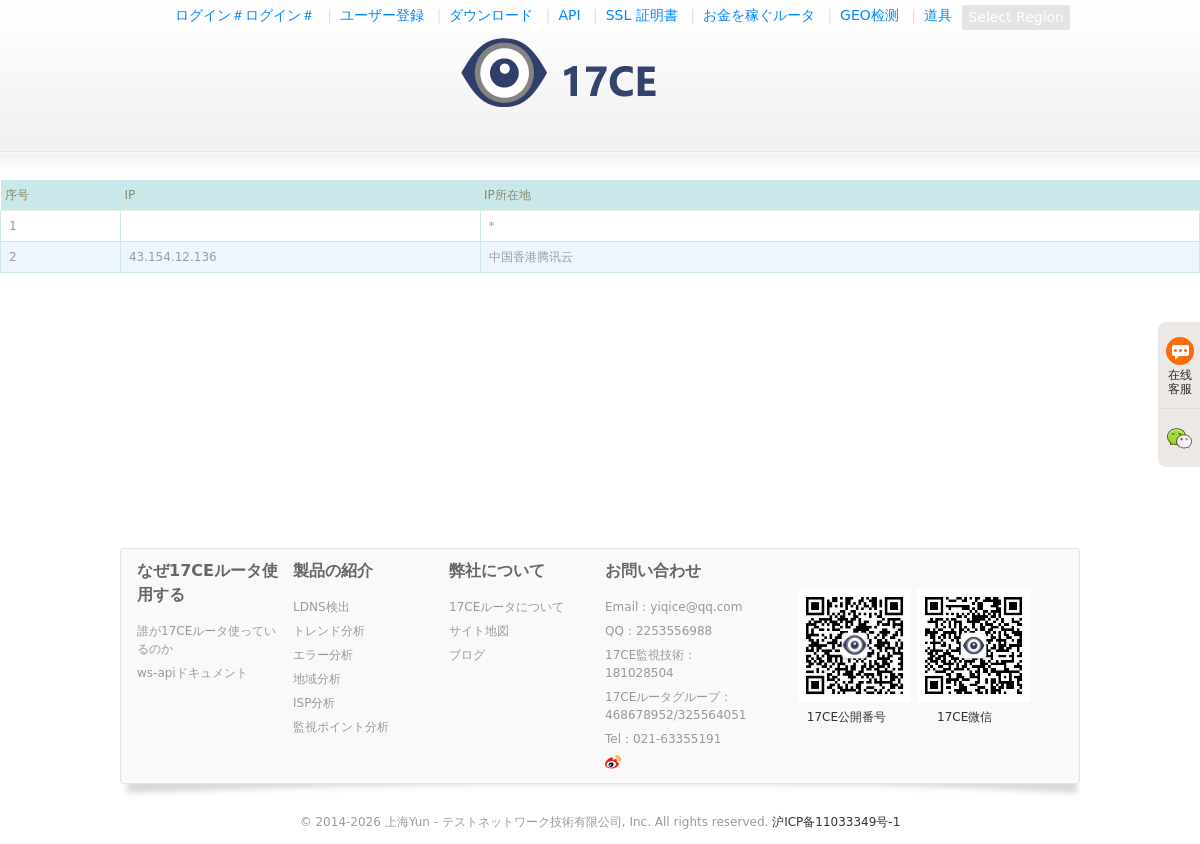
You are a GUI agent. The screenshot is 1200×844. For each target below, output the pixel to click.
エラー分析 (323, 655)
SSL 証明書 (642, 15)
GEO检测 (869, 15)
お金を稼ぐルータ (759, 15)
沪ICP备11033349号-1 (836, 822)
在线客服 (1180, 366)
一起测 (578, 74)
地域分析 (317, 679)
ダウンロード (491, 15)
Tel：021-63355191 (663, 739)
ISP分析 (314, 703)
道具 (938, 15)
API (569, 15)
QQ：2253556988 (658, 631)
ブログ (467, 655)
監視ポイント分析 (341, 727)
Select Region (1016, 17)
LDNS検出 (321, 607)
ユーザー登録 (382, 15)
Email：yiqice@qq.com (673, 607)
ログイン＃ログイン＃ (245, 15)
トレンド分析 (329, 631)
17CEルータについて (506, 607)
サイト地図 (479, 631)
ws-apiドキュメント (192, 673)
